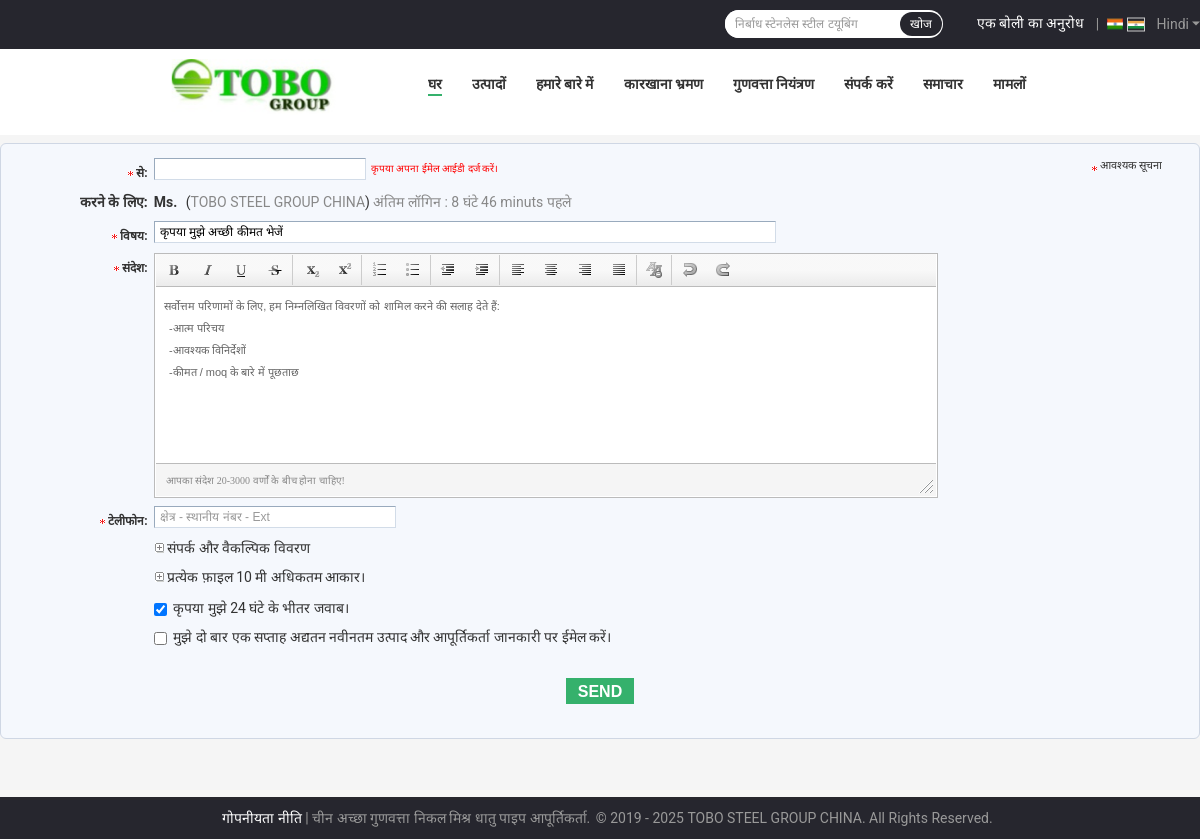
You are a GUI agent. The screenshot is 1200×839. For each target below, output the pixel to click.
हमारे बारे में (565, 84)
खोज (921, 24)
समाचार (943, 84)
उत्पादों (489, 84)
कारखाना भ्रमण (663, 84)
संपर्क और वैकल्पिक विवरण (232, 548)
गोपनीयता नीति (261, 818)
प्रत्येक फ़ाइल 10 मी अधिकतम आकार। (260, 577)
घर (435, 84)
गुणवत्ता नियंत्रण (773, 84)
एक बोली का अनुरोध (1030, 23)
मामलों (1009, 84)
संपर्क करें (868, 84)
